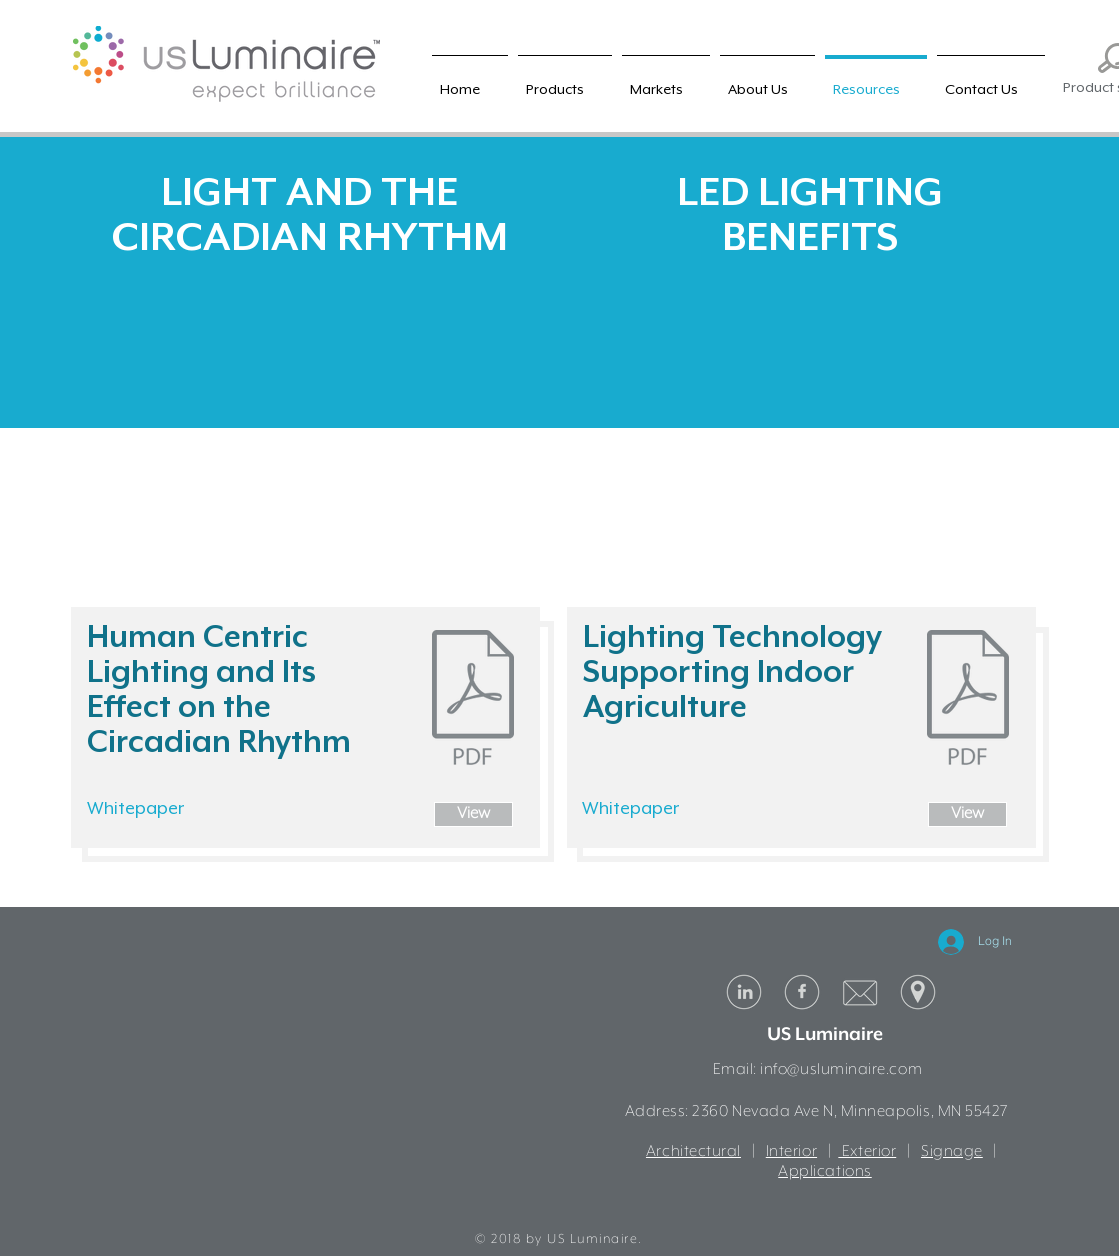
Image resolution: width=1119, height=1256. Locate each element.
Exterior (867, 1152)
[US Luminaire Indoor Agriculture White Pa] (968, 700)
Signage (952, 1152)
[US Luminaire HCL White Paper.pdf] (473, 700)
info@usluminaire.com (841, 1070)
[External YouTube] (309, 429)
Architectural (693, 1152)
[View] (473, 814)
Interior (791, 1152)
